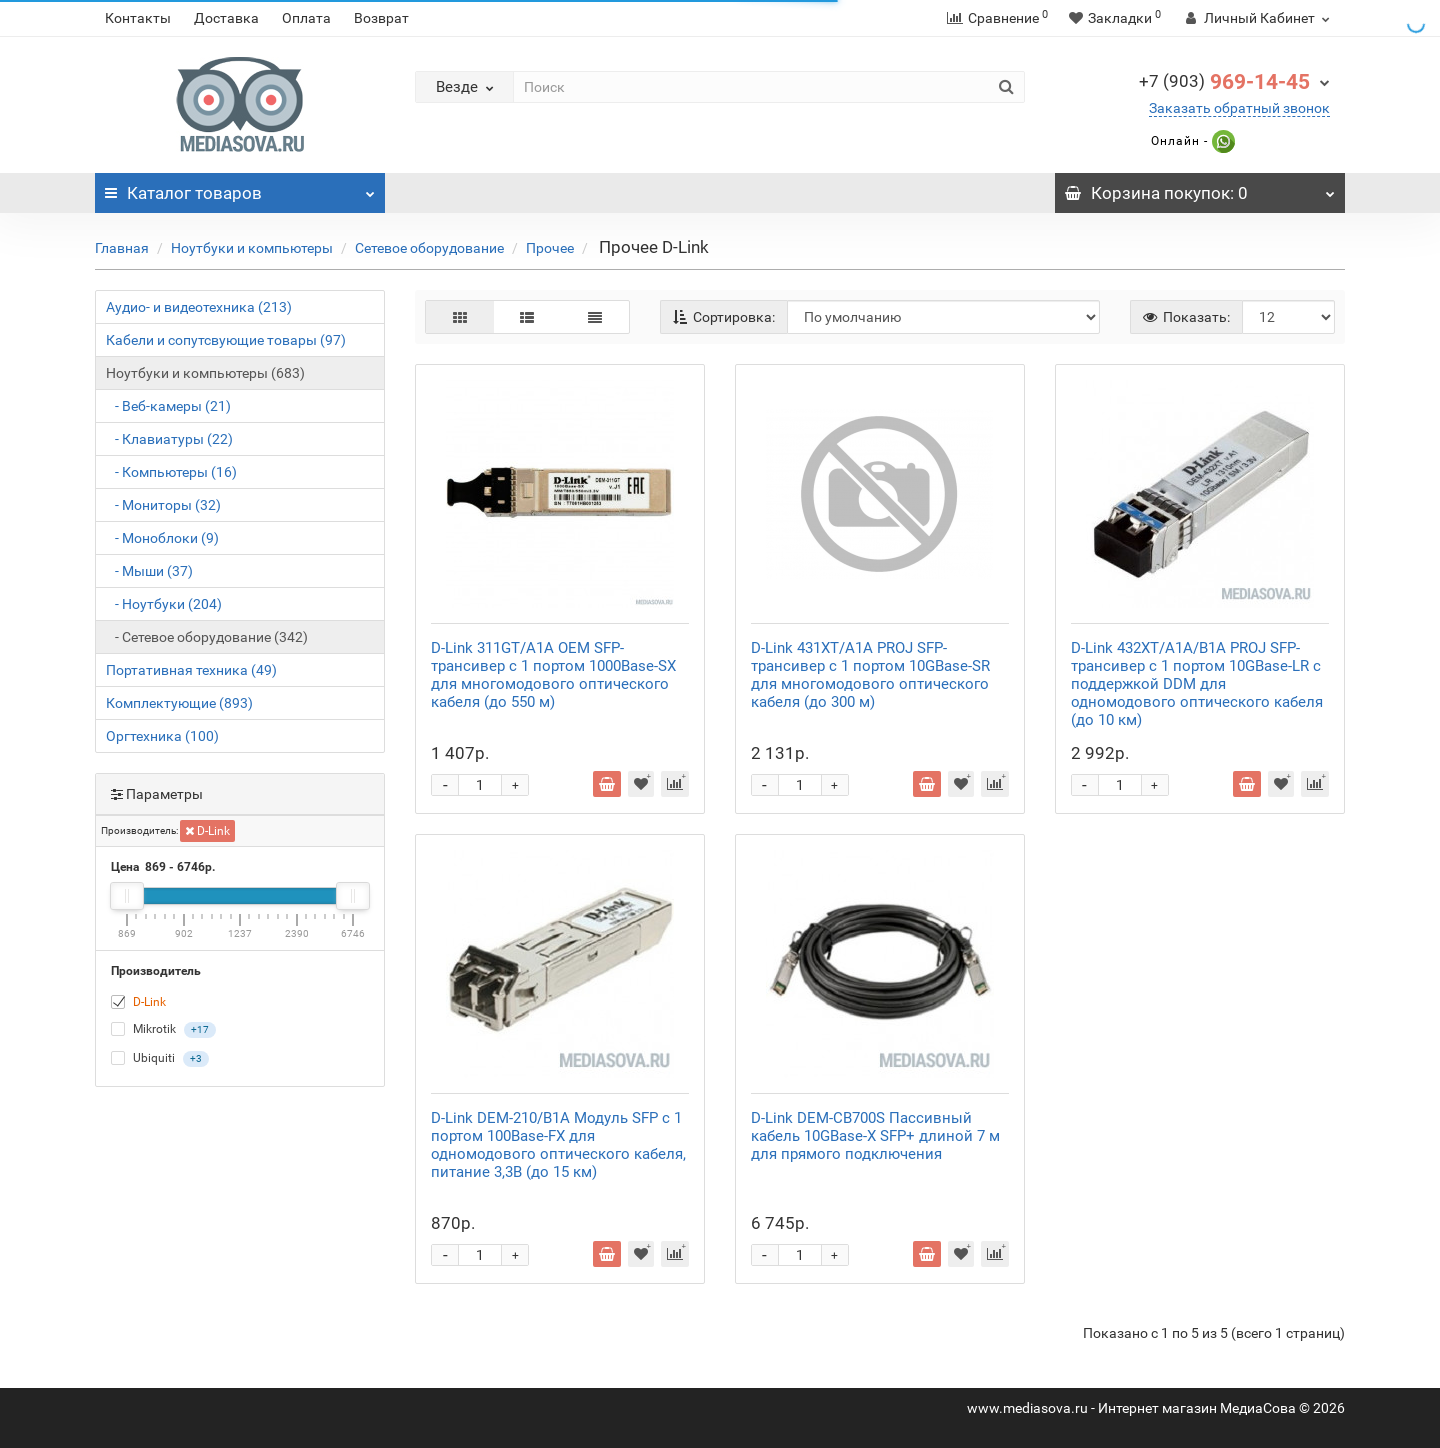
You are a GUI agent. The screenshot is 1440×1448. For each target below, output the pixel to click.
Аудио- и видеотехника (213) (199, 307)
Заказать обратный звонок (1239, 108)
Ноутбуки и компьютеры (252, 248)
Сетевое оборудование (429, 248)
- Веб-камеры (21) (168, 406)
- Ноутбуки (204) (164, 604)
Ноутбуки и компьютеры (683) (205, 373)
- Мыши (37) (149, 571)
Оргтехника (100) (162, 736)
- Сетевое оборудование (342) (207, 637)
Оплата (306, 18)
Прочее (550, 248)
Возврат (381, 18)
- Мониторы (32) (163, 505)
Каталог (240, 188)
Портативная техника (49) (191, 670)
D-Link (207, 831)
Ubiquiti (160, 1059)
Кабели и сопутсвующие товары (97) (226, 340)
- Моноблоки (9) (162, 538)
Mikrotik (163, 1030)
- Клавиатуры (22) (169, 439)
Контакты (138, 18)
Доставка (226, 18)
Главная (122, 248)
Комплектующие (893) (179, 703)
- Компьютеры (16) (171, 472)
